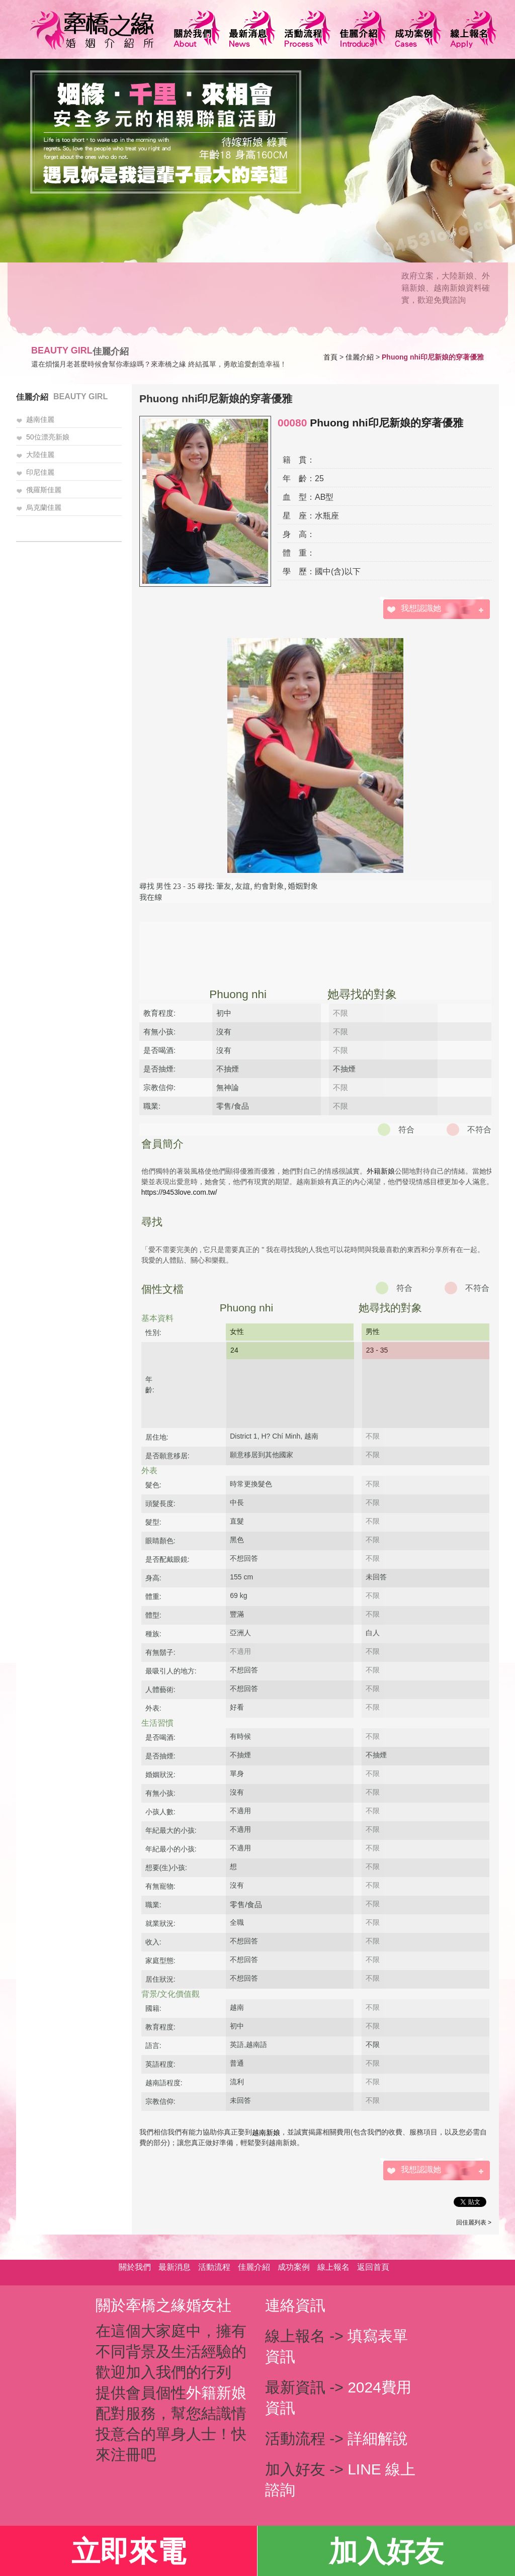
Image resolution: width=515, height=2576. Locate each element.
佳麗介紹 (360, 357)
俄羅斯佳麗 (43, 490)
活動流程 (214, 2267)
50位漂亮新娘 (47, 437)
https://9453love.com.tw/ (179, 1192)
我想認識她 (421, 608)
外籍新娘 (381, 1171)
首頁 (330, 357)
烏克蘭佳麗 (43, 507)
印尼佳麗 (40, 472)
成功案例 (294, 2267)
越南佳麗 (40, 419)
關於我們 (135, 2267)
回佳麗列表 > (473, 2222)
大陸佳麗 (40, 455)
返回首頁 (373, 2267)
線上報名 (333, 2267)
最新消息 (174, 2267)
